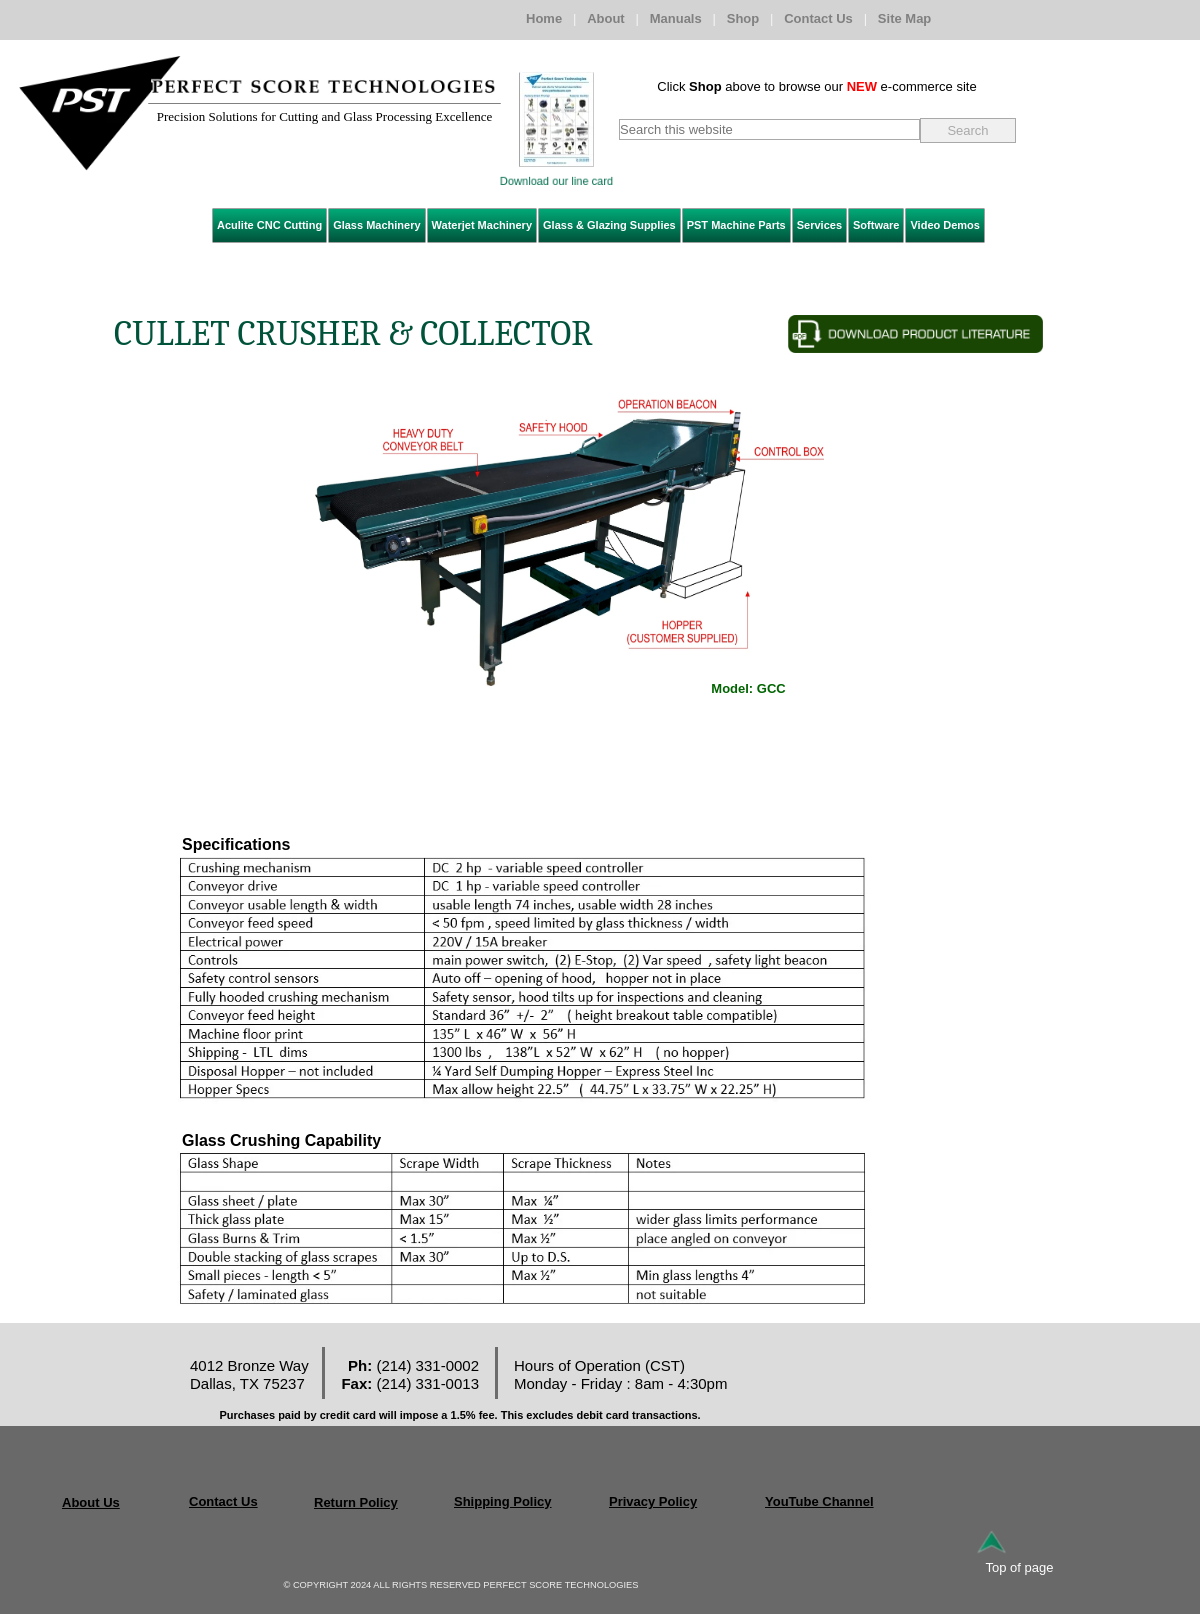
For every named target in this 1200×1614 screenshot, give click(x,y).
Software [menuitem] (876, 225)
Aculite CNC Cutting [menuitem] (269, 225)
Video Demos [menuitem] (945, 225)
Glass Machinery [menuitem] (376, 225)
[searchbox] (769, 129)
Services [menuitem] (819, 225)
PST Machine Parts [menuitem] (736, 225)
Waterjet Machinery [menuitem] (482, 225)
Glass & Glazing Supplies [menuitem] (609, 225)
